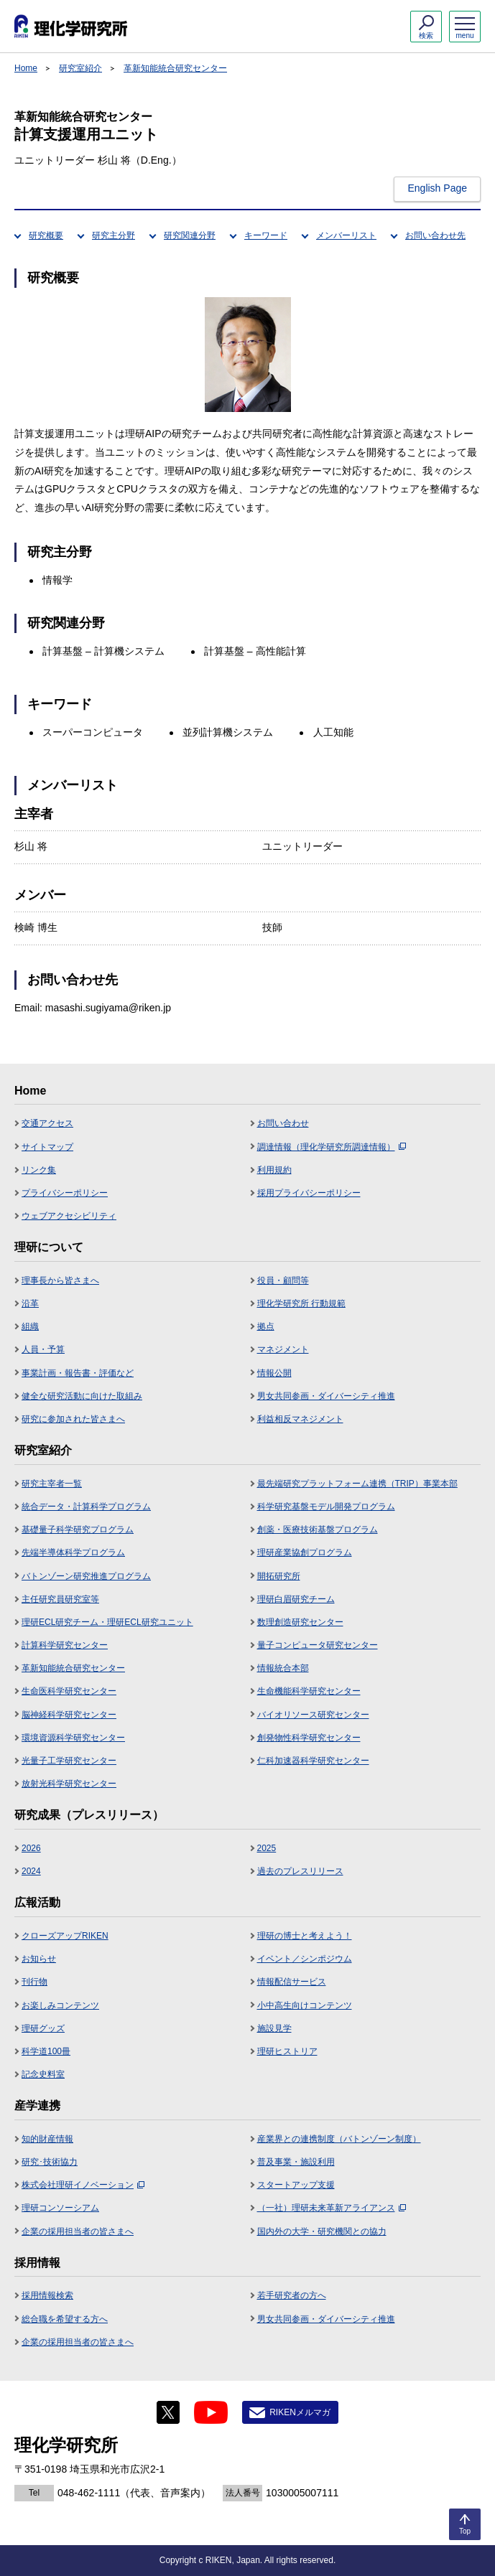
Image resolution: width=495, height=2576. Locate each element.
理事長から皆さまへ (60, 1280)
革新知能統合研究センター (175, 68)
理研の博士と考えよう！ (304, 1936)
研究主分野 (113, 235)
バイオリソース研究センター (313, 1715)
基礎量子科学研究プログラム (78, 1529)
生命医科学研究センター (69, 1691)
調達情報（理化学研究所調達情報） (331, 1147)
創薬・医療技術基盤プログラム (317, 1529)
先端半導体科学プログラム (73, 1552)
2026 (31, 1848)
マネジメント (283, 1349)
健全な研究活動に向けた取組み (82, 1396)
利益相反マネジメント (300, 1419)
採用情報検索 (47, 2295)
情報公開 (274, 1373)
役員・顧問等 (283, 1280)
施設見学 (274, 2028)
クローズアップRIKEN (65, 1936)
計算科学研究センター (65, 1645)
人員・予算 (43, 1349)
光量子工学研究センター (69, 1761)
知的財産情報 (47, 2139)
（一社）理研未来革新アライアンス (331, 2208)
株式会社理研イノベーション (83, 2185)
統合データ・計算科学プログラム (86, 1507)
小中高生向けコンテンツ (304, 2005)
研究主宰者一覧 (52, 1484)
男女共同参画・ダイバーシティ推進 (326, 1396)
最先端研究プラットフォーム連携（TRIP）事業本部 (357, 1484)
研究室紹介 (80, 68)
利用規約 (274, 1170)
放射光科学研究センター (69, 1784)
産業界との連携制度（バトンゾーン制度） (339, 2139)
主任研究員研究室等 (60, 1599)
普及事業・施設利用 (296, 2162)
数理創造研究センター (300, 1622)
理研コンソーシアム (60, 2208)
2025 (267, 1848)
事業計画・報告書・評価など (78, 1373)
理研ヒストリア (287, 2051)
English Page (437, 188)
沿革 (30, 1303)
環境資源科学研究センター (73, 1738)
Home (25, 68)
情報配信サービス (291, 1982)
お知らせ (39, 1959)
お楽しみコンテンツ (60, 2005)
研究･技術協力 (50, 2162)
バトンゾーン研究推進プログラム (86, 1576)
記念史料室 (43, 2074)
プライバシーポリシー (65, 1193)
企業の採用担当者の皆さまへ (78, 2231)
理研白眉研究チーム (296, 1599)
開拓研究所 (278, 1576)
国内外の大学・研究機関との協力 (322, 2231)
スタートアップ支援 (296, 2185)
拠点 (265, 1326)
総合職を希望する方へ (65, 2319)
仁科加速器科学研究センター (313, 1761)
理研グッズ (43, 2028)
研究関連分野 (190, 235)
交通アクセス (47, 1123)
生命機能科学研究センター (309, 1691)
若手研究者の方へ (291, 2295)
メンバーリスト (346, 235)
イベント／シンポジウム (304, 1959)
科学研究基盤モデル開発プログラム (326, 1507)
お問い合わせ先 (435, 235)
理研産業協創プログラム (304, 1552)
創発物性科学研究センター (309, 1738)
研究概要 (46, 235)
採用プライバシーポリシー (309, 1193)
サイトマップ (47, 1147)
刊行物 (34, 1982)
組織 (30, 1326)
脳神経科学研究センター (69, 1715)
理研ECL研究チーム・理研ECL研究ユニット (107, 1622)
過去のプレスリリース (300, 1871)
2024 (31, 1871)
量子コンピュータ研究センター (317, 1645)
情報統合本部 (283, 1668)
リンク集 (39, 1170)
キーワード (265, 235)
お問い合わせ (283, 1123)
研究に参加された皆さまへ (73, 1419)
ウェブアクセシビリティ (69, 1216)
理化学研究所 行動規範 (301, 1303)
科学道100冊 (46, 2051)
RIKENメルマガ (299, 2412)
